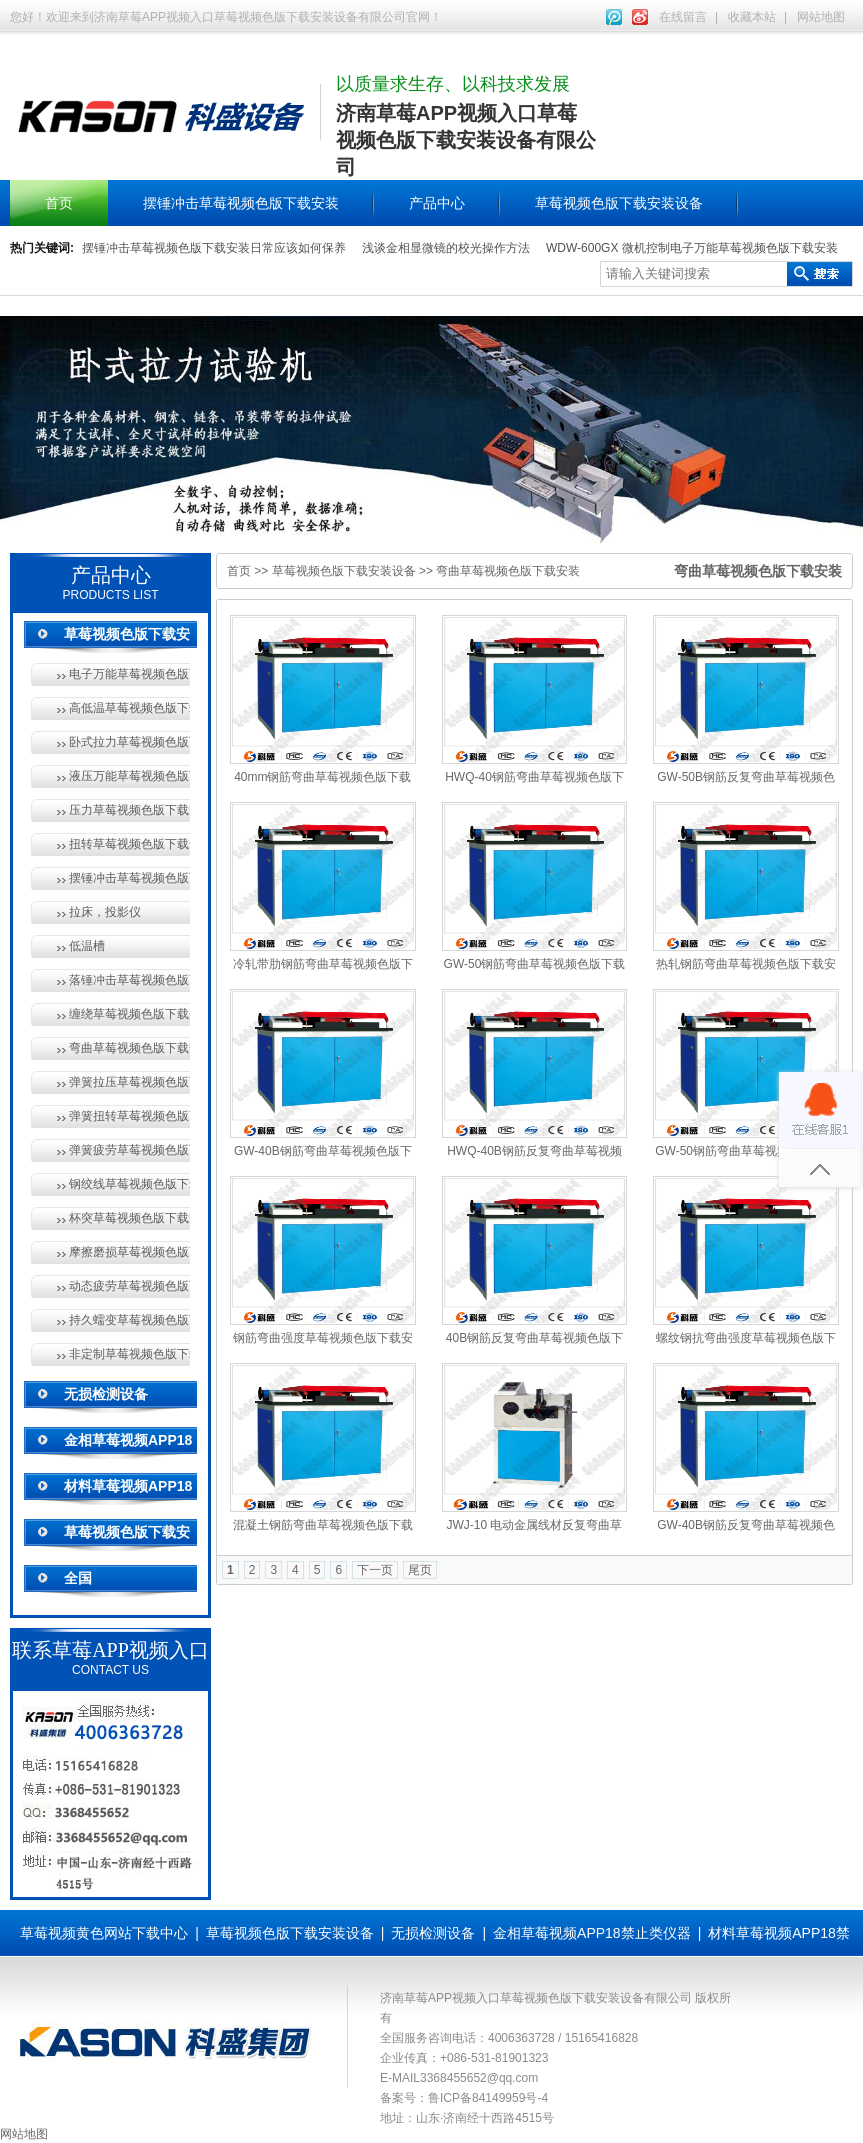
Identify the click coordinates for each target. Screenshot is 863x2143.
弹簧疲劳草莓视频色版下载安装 (129, 1150)
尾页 (420, 1570)
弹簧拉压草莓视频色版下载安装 (129, 1082)
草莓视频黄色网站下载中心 (104, 1933)
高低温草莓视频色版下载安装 (129, 708)
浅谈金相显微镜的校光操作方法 (446, 248)
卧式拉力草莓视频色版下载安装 (129, 742)
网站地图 (821, 17)
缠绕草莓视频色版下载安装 (129, 1014)
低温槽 (87, 946)
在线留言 (683, 17)
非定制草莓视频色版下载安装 (129, 1354)
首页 (59, 203)
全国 (78, 1578)
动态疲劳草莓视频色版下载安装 (129, 1286)
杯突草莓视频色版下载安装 (129, 1218)
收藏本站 (752, 17)
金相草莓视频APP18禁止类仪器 (592, 1933)
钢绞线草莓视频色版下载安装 (129, 1184)
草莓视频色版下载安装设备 (619, 203)
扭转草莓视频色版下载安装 (129, 844)
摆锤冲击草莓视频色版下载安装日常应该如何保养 (214, 248)
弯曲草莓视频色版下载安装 (129, 1048)
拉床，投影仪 (105, 912)
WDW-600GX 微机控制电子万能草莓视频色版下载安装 (692, 248)
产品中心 (437, 203)
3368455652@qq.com (479, 2078)
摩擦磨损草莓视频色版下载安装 (129, 1252)
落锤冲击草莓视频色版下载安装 (129, 980)
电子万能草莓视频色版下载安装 (129, 674)
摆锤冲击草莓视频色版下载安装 (241, 203)
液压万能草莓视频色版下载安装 (129, 776)
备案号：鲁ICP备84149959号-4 (464, 2098)
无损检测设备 (106, 1394)
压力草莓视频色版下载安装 (129, 810)
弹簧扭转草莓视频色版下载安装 (129, 1116)
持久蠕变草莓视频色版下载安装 (129, 1320)
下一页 (375, 1570)
